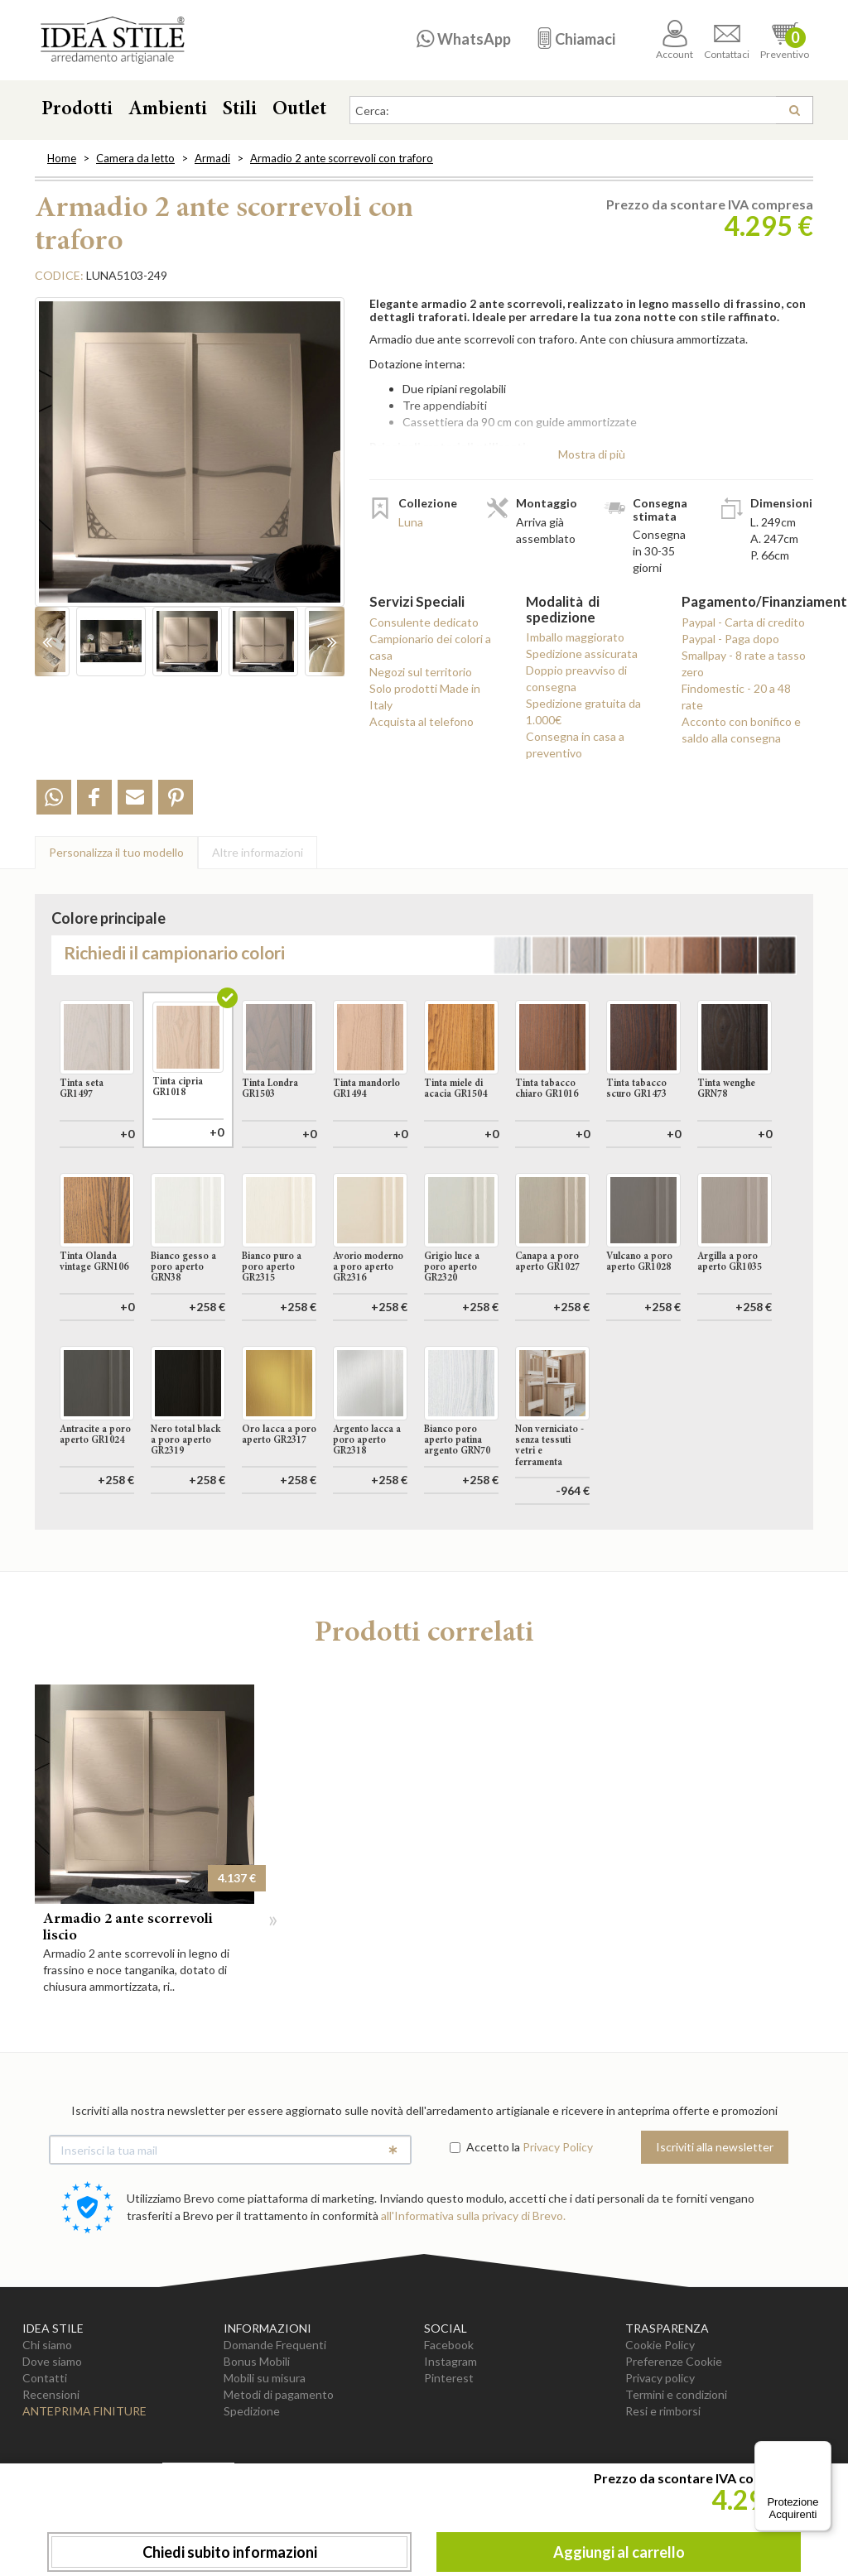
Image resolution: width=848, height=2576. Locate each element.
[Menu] (821, 2451)
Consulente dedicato (424, 622)
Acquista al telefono (421, 721)
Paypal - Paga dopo (730, 639)
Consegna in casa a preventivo (575, 744)
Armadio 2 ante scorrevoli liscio (128, 2002)
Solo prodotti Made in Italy (424, 696)
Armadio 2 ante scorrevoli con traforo (341, 158)
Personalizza (116, 852)
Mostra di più (591, 454)
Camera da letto (135, 158)
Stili (240, 110)
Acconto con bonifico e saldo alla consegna (741, 729)
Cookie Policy (660, 2419)
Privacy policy (660, 2452)
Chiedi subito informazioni (229, 2552)
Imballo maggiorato (575, 637)
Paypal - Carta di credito (743, 622)
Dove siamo (52, 2436)
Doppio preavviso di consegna (576, 678)
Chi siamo (47, 2419)
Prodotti (77, 110)
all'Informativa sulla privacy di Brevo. (473, 2290)
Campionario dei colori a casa (430, 647)
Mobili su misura (265, 2452)
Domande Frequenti (275, 2419)
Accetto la (485, 2221)
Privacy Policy (558, 2221)
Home (61, 158)
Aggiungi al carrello (619, 2552)
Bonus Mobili (257, 2436)
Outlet (299, 110)
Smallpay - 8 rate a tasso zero (744, 663)
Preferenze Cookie (673, 2436)
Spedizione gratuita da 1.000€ (583, 711)
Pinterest (449, 2452)
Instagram (450, 2436)
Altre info (257, 852)
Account (674, 40)
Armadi (212, 158)
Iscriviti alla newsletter (714, 2221)
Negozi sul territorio (420, 672)
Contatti (44, 2452)
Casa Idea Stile (112, 40)
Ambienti (167, 110)
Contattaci (726, 40)
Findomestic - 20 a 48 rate (736, 696)
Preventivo (784, 40)
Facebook (449, 2419)
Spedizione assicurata (582, 653)
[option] (189, 460)
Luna (410, 522)
